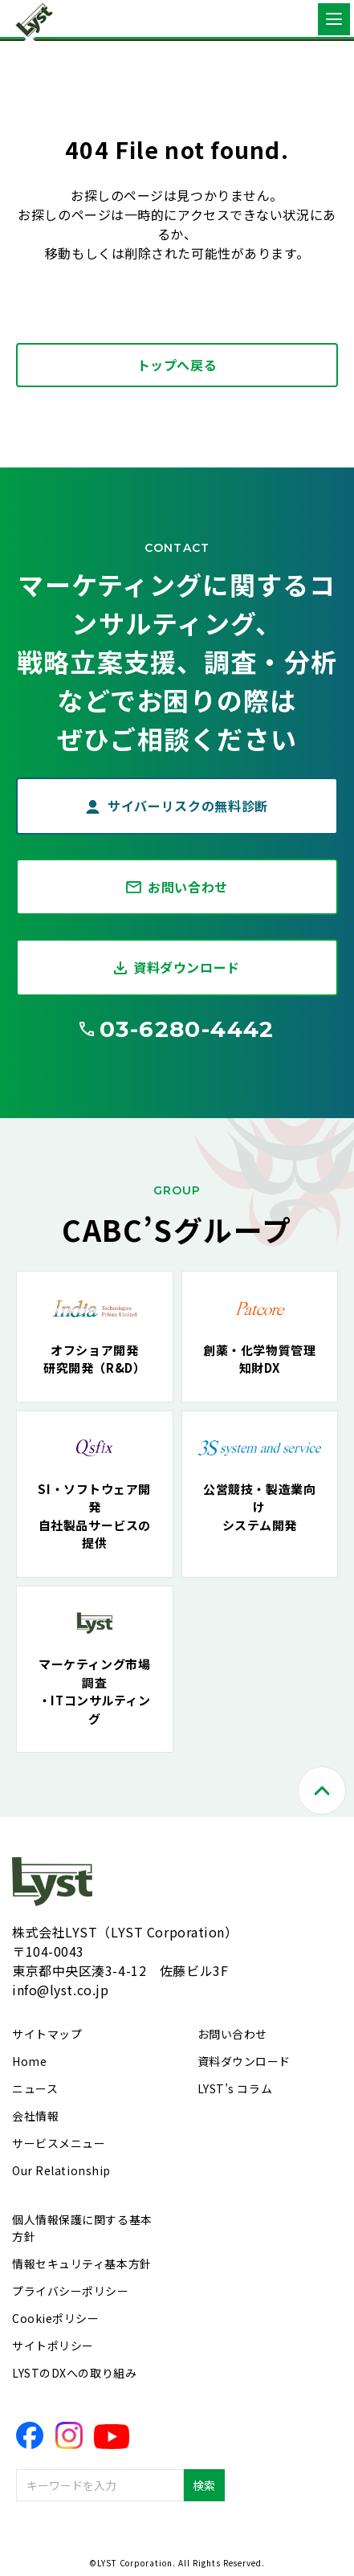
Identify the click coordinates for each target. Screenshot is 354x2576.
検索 (204, 2485)
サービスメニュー (58, 2143)
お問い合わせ (188, 886)
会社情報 (35, 2116)
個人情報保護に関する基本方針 (82, 2227)
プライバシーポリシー (70, 2291)
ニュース (35, 2088)
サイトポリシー (53, 2345)
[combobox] (100, 2485)
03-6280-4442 (187, 1029)
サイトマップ (47, 2034)
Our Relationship (61, 2170)
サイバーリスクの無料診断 (188, 805)
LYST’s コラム (235, 2088)
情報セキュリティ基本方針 (82, 2264)
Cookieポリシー (56, 2318)
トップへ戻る (177, 364)
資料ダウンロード (186, 967)
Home (29, 2061)
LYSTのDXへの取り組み (74, 2373)
